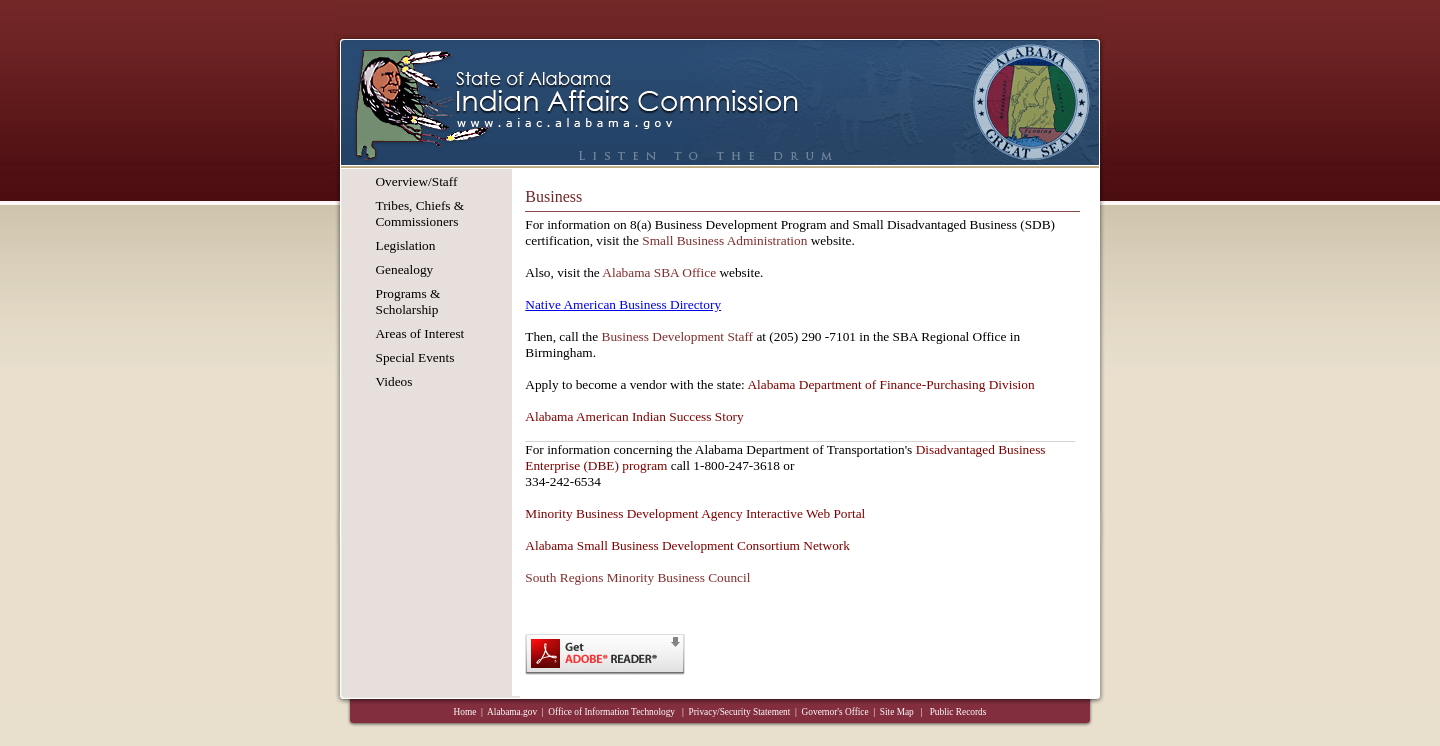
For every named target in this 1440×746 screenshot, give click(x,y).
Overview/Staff (416, 181)
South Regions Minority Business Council (637, 577)
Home (465, 712)
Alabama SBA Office (659, 272)
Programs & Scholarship (407, 301)
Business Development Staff (678, 336)
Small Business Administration (724, 240)
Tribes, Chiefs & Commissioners (419, 213)
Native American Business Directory (623, 304)
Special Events (414, 357)
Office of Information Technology (612, 712)
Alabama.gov (512, 712)
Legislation (405, 245)
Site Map (897, 712)
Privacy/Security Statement (740, 712)
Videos (393, 381)
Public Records (958, 712)
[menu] (419, 286)
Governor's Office (835, 712)
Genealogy (404, 269)
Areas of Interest (419, 333)
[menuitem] (419, 182)
